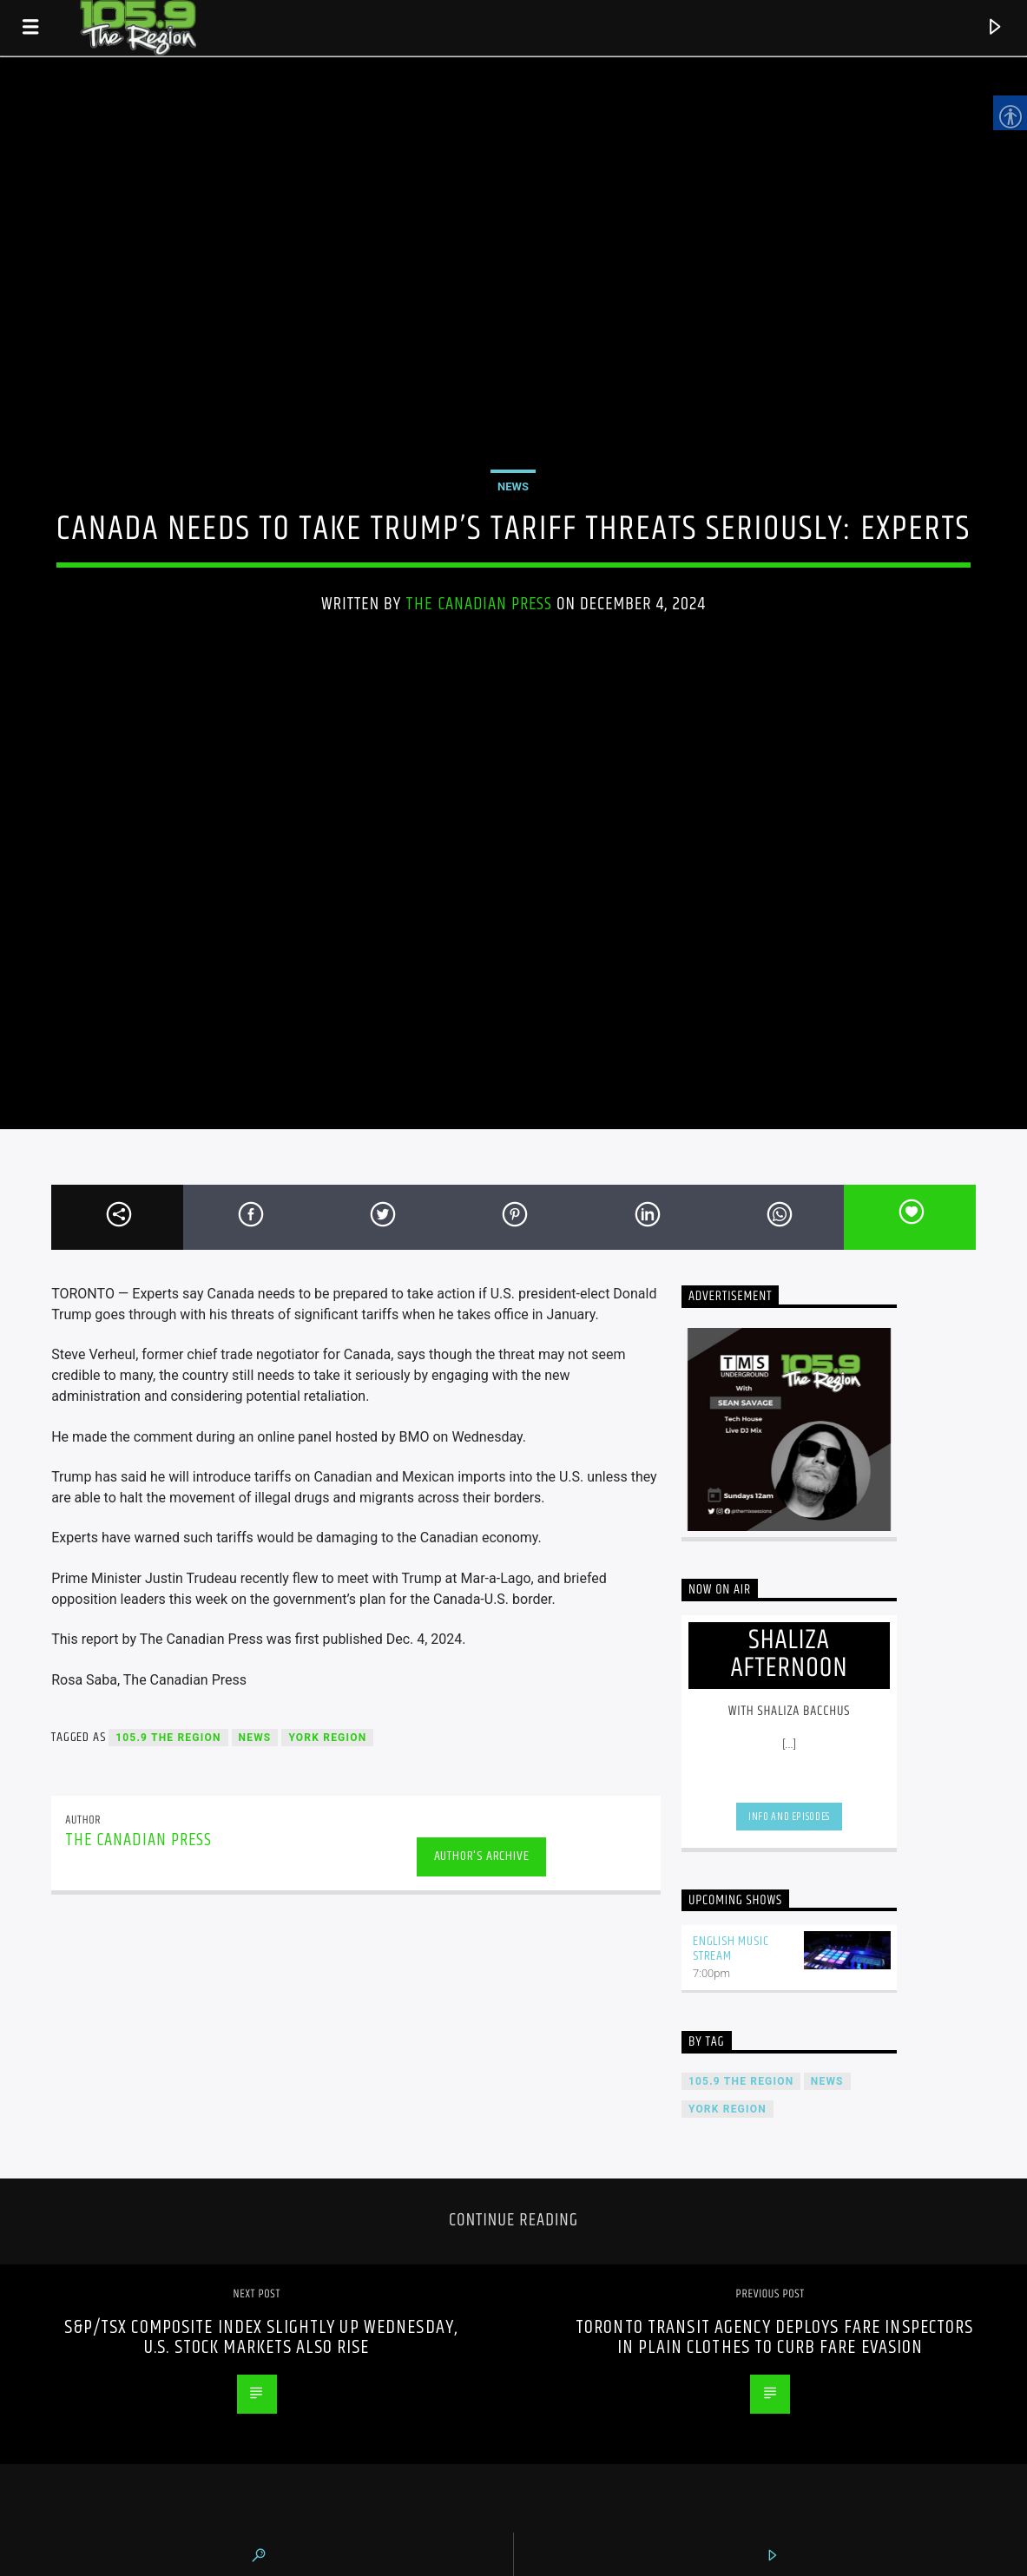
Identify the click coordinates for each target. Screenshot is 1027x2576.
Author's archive (482, 1856)
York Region (327, 1738)
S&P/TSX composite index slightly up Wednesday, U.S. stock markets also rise (261, 2337)
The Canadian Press (478, 604)
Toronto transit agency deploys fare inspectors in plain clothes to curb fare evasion (775, 2337)
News (513, 486)
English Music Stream (730, 1948)
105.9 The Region (168, 1738)
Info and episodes (789, 1816)
